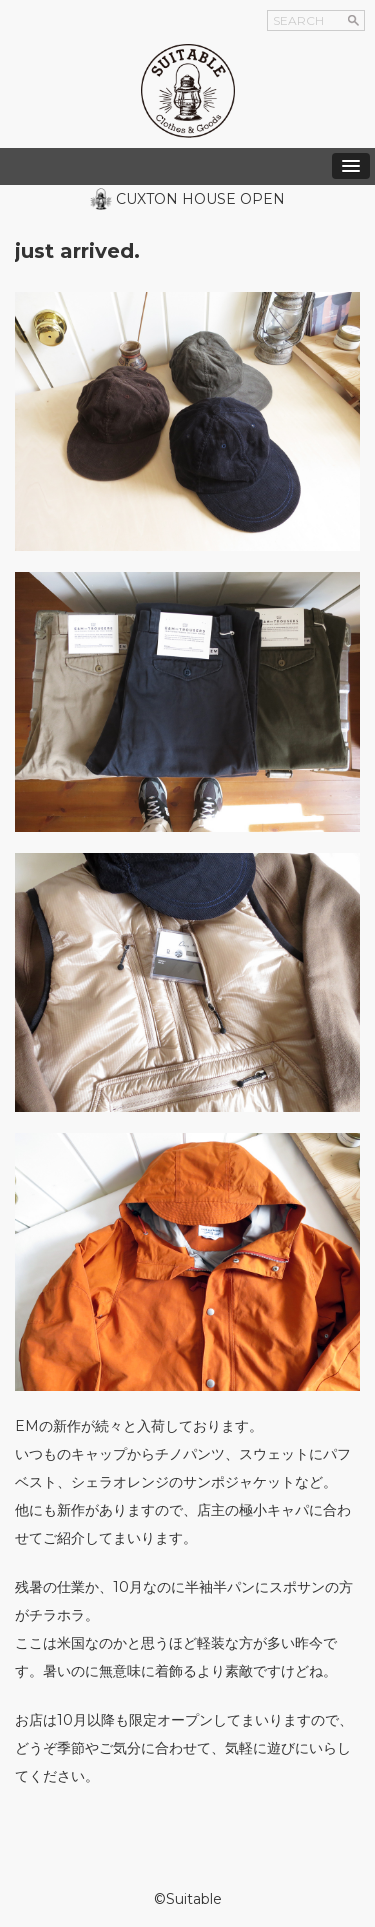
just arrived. (77, 251)
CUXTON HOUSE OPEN (200, 199)
